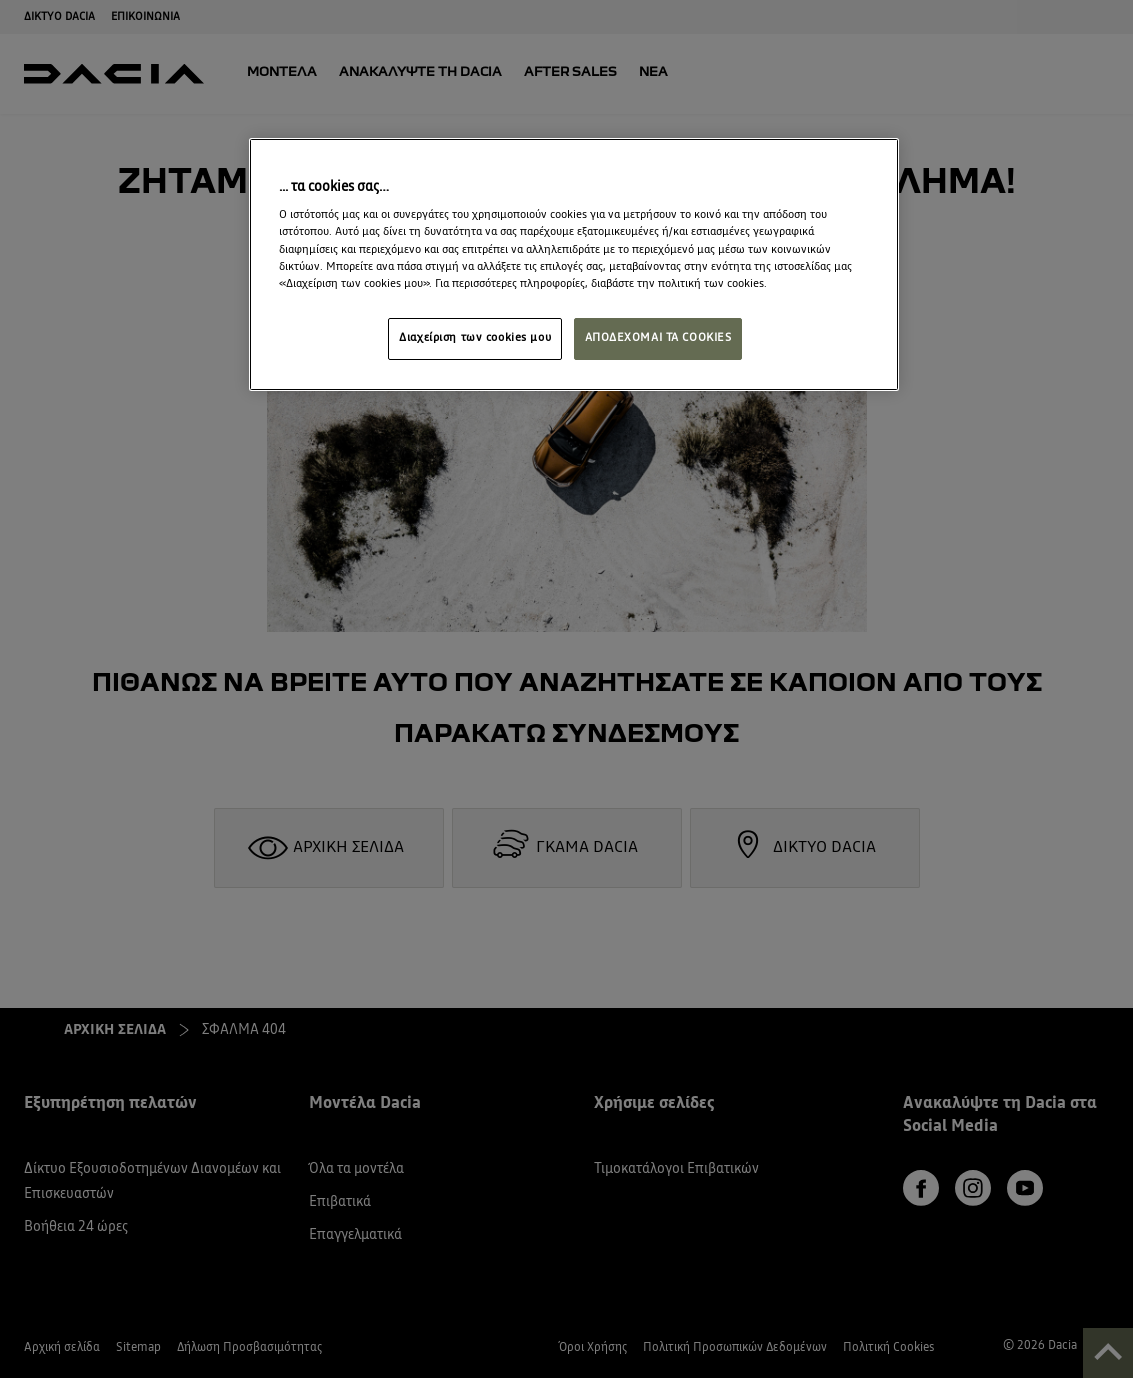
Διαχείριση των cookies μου (475, 338)
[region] (574, 264)
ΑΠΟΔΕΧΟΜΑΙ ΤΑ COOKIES (658, 338)
